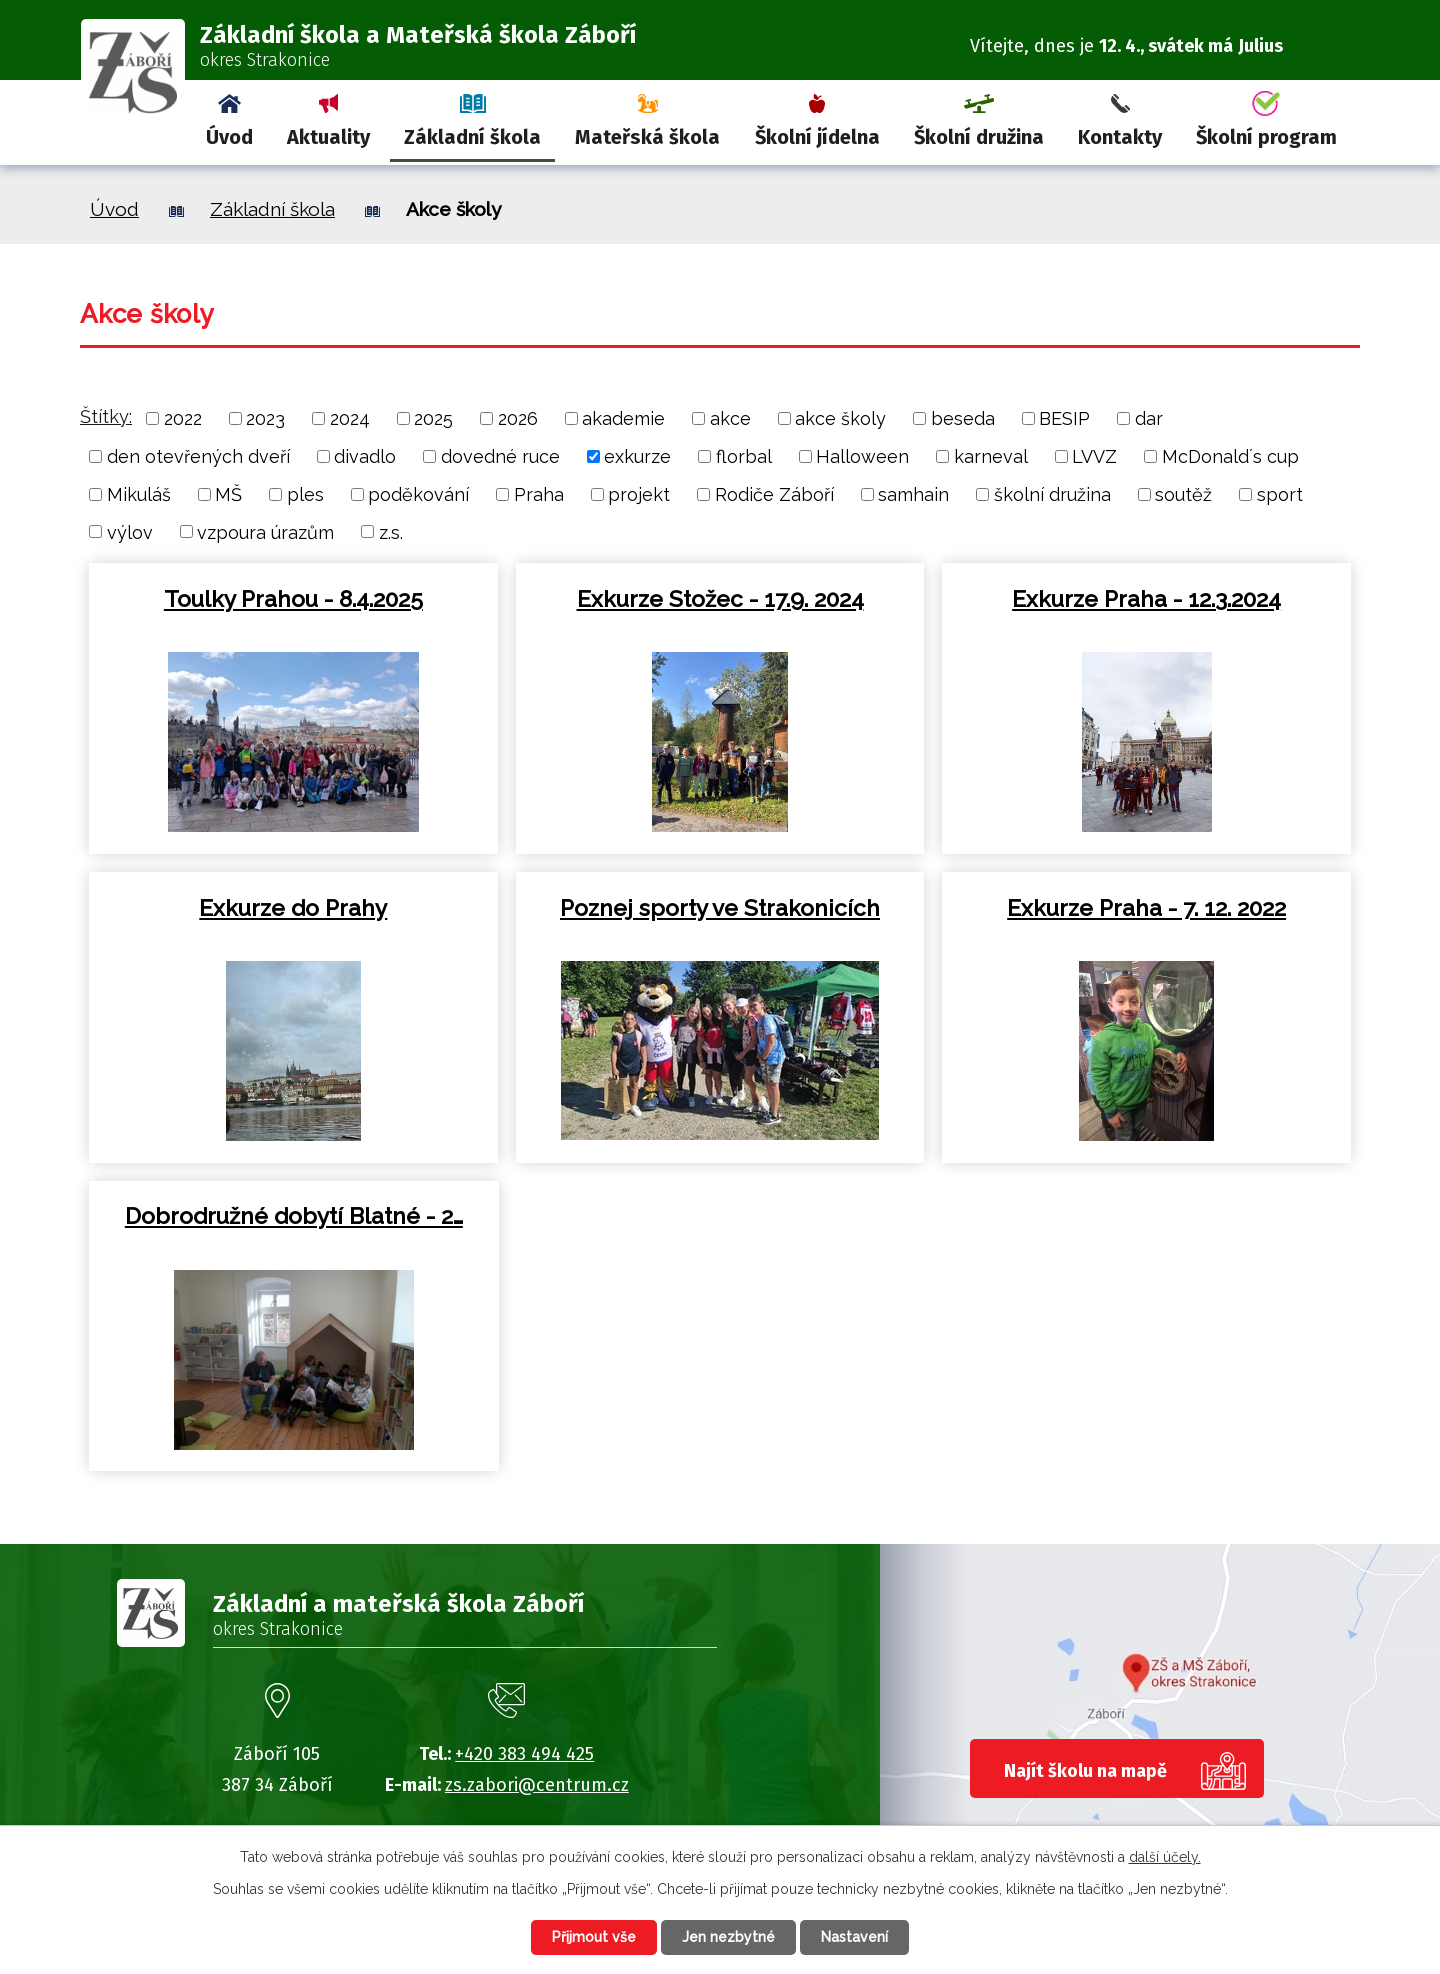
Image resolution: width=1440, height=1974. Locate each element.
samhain (913, 494)
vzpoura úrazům (265, 531)
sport (1280, 494)
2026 (518, 418)
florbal (744, 456)
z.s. (391, 531)
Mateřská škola (647, 137)
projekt (639, 494)
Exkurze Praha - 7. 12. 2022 (1146, 908)
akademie (623, 418)
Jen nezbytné (728, 1937)
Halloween (862, 456)
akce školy (840, 418)
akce (730, 418)
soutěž (1183, 494)
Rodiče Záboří (774, 494)
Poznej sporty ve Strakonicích (720, 908)
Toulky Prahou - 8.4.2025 (293, 599)
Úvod (229, 137)
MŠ (228, 494)
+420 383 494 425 (524, 1754)
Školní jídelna (817, 137)
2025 (433, 418)
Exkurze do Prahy (293, 908)
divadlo (365, 456)
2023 (265, 418)
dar (1149, 418)
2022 (183, 418)
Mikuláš (139, 494)
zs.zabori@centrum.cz (537, 1785)
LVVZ (1094, 456)
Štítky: (106, 416)
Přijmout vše (594, 1937)
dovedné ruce (500, 456)
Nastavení (854, 1937)
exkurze (637, 456)
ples (305, 494)
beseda (963, 418)
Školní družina (979, 137)
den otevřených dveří (198, 456)
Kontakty (1120, 137)
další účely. (1165, 1857)
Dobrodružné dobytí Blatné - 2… (294, 1216)
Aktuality (328, 137)
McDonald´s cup (1230, 456)
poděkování (418, 494)
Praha (539, 494)
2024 (350, 418)
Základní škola (472, 137)
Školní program (1266, 137)
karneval (991, 456)
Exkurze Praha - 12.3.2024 (1146, 599)
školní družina (1052, 494)
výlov (130, 531)
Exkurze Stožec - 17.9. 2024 (720, 599)
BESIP (1064, 418)
